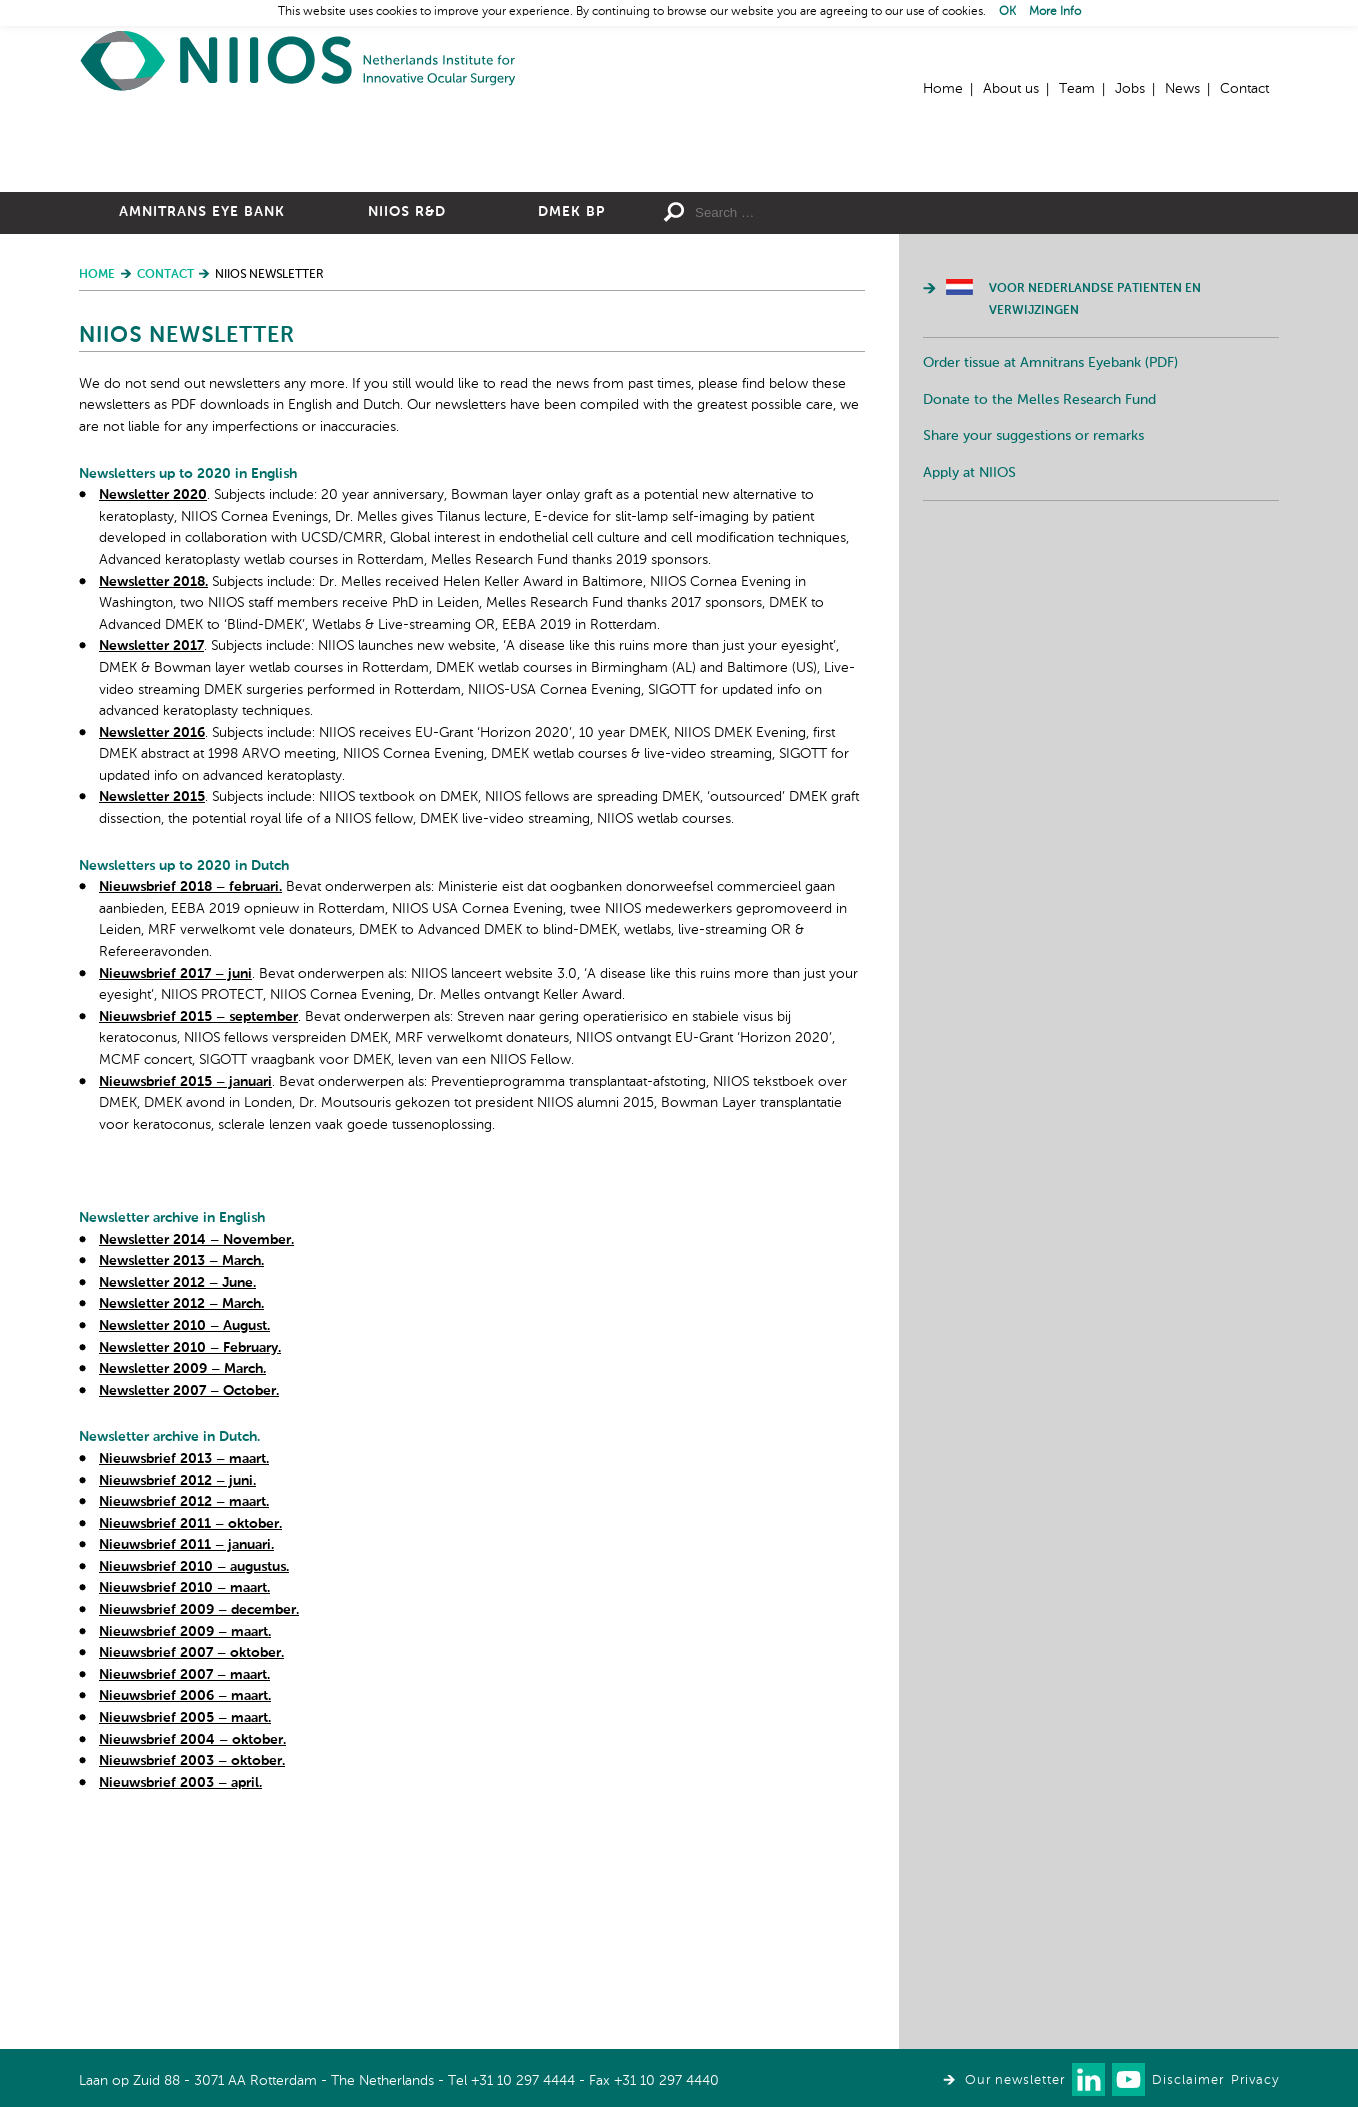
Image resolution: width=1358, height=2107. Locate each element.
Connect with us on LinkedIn (1088, 2079)
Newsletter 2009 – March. (182, 1588)
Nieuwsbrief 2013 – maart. (184, 1678)
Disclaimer (1188, 2080)
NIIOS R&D (407, 431)
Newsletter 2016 (152, 952)
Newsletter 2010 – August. (184, 1545)
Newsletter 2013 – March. (181, 1480)
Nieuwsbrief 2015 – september (198, 1236)
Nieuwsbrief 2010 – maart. (184, 1807)
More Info (1055, 12)
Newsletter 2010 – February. (190, 1567)
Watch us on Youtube (1128, 2079)
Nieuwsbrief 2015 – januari (185, 1301)
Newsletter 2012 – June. (177, 1502)
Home (299, 60)
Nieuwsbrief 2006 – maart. (185, 1915)
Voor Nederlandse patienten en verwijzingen (1095, 519)
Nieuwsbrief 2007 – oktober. (191, 1872)
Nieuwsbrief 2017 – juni (175, 1193)
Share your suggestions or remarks (1033, 655)
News (1182, 89)
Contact (1244, 89)
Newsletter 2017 (151, 865)
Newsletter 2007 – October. (189, 1610)
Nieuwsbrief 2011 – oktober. (190, 1743)
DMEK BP (571, 431)
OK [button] (1007, 12)
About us (1011, 89)
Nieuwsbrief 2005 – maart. (185, 1937)
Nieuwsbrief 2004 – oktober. (192, 1959)
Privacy (1255, 2080)
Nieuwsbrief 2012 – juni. (177, 1700)
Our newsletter (1015, 2080)
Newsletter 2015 (152, 1016)
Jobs (1130, 89)
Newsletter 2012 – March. (181, 1523)
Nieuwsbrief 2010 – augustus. (194, 1786)
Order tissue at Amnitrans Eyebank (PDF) (1050, 582)
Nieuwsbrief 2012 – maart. (184, 1721)
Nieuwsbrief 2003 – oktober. (192, 1980)
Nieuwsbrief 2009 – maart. (185, 1851)
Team (1077, 89)
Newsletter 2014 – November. (196, 1459)
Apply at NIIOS (969, 692)
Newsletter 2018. (153, 801)
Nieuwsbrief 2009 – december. (199, 1829)
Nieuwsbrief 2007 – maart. (184, 1894)
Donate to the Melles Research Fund (1039, 619)
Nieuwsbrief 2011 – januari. (186, 1764)
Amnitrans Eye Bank (202, 431)
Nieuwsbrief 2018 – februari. (190, 1106)
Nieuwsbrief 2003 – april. (180, 2002)
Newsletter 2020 (153, 714)
